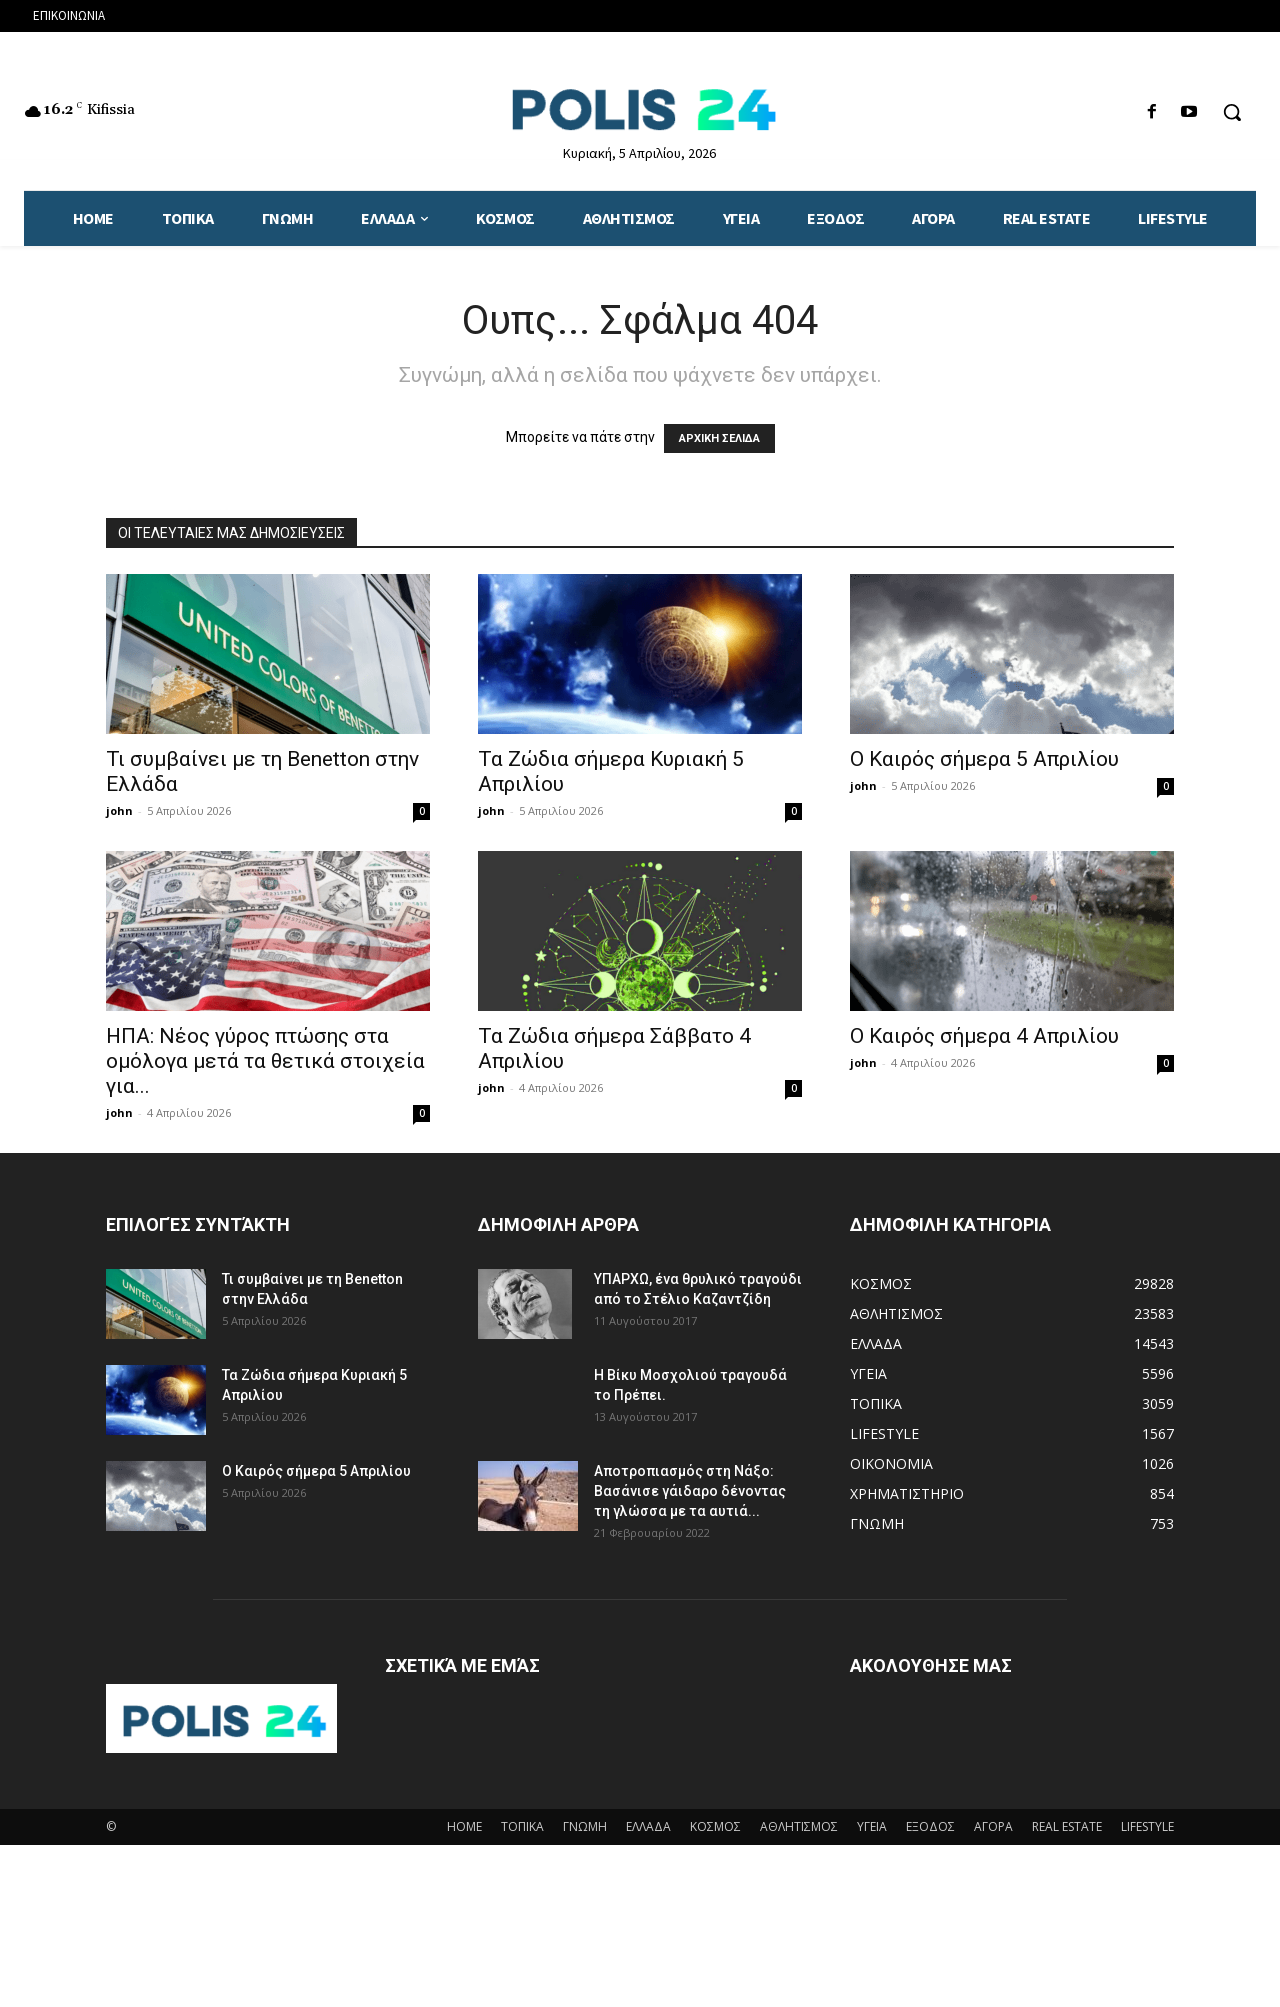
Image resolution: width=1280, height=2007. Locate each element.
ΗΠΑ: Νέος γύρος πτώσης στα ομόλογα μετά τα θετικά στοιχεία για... (265, 1061)
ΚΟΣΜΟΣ (715, 1826)
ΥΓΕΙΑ (872, 1826)
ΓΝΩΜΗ (585, 1826)
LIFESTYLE (1147, 1826)
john (119, 810)
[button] (1232, 112)
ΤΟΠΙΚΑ (522, 1826)
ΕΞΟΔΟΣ (930, 1826)
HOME (464, 1826)
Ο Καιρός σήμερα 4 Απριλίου (984, 1036)
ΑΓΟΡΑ (993, 1826)
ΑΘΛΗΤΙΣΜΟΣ (799, 1826)
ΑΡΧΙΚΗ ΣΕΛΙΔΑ (719, 438)
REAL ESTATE (1067, 1826)
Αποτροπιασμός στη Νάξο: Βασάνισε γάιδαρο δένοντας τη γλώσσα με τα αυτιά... (690, 1491)
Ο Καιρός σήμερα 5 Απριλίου (984, 759)
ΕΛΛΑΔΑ (648, 1826)
